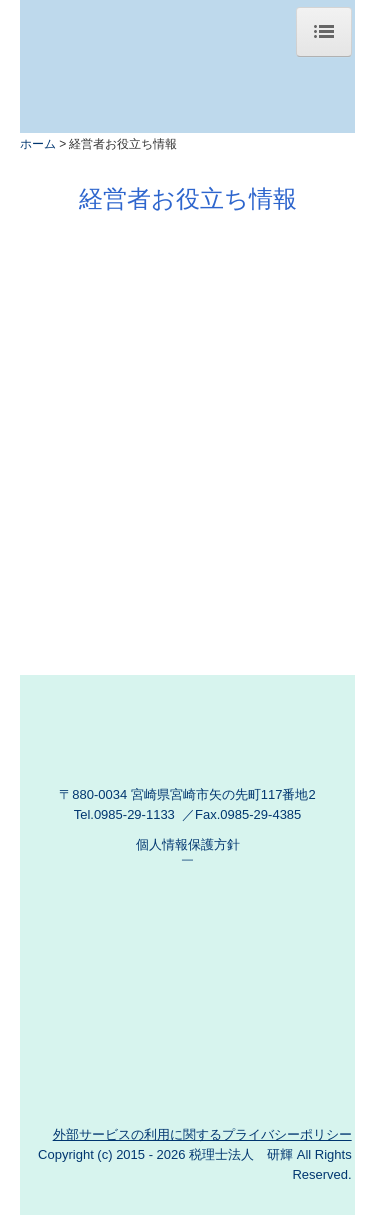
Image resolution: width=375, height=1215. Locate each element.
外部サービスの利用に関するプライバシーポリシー (202, 1134)
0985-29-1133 (134, 814)
